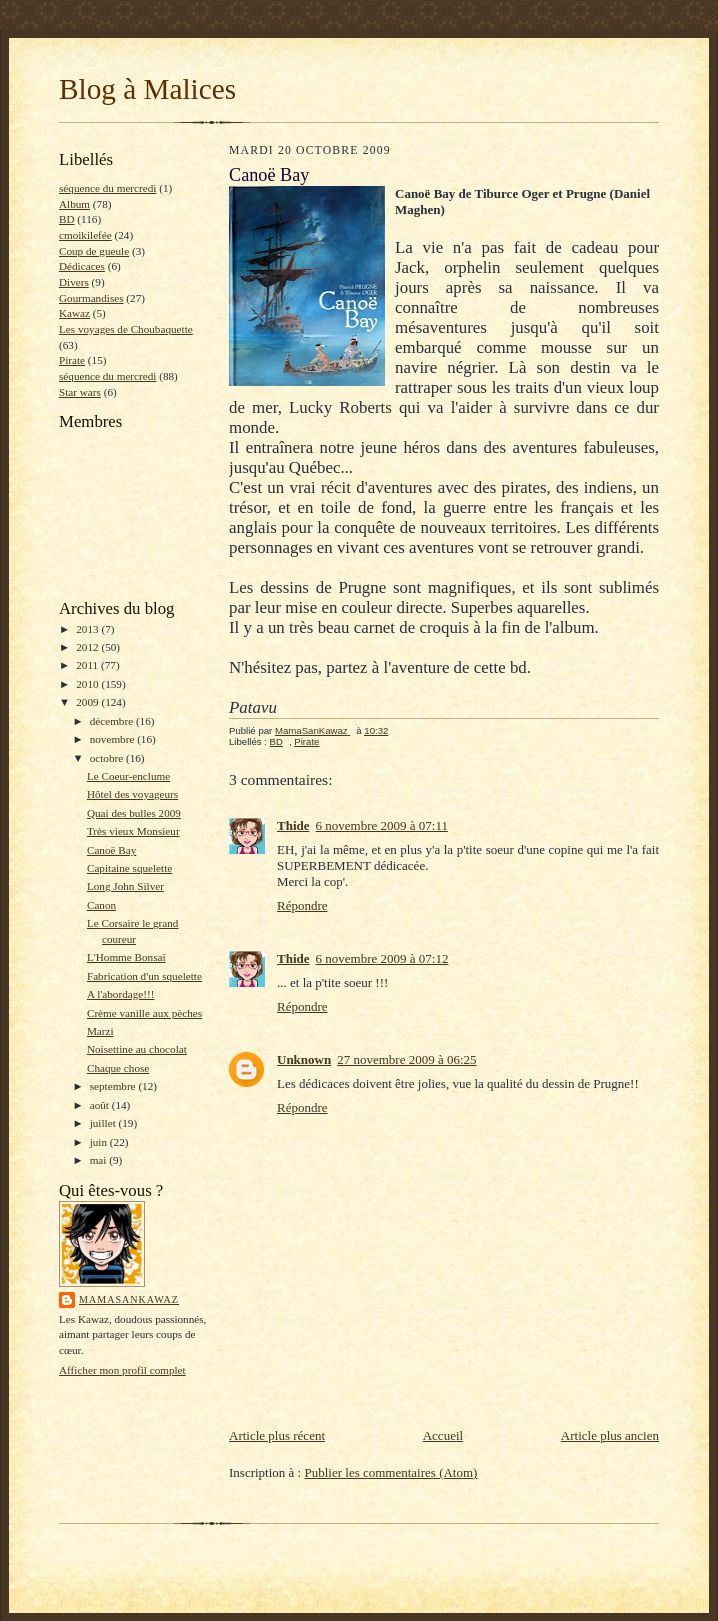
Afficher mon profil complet (122, 1370)
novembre (113, 739)
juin (100, 1142)
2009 (88, 702)
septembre (114, 1086)
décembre (113, 721)
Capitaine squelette (129, 868)
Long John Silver (125, 886)
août (101, 1105)
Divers (74, 282)
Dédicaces (82, 266)
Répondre (302, 905)
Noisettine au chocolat (137, 1049)
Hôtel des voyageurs (132, 794)
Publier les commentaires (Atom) (390, 1472)
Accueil (443, 1435)
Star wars (80, 392)
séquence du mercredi (107, 376)
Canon (101, 905)
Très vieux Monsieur (133, 831)
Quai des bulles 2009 (134, 813)
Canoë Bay (111, 850)
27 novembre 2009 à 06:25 (406, 1059)
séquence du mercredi (107, 188)
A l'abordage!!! (120, 994)
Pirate (72, 360)
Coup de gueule (94, 251)
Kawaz (74, 313)
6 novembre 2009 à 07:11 (382, 825)
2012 (88, 647)
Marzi (100, 1031)
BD (67, 219)
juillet (104, 1123)
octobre (108, 758)
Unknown (304, 1059)
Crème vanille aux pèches (144, 1013)
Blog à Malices (147, 89)
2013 (88, 629)
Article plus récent (277, 1435)
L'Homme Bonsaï (126, 957)
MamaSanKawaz (129, 1299)
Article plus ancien (610, 1435)
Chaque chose (118, 1068)
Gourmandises (91, 298)
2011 (88, 665)
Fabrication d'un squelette (144, 976)
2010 (88, 684)
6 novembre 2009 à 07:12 (382, 958)
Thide (293, 825)
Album (74, 204)
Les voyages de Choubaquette (126, 329)
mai (100, 1160)
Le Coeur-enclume (128, 776)
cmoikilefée (85, 235)
